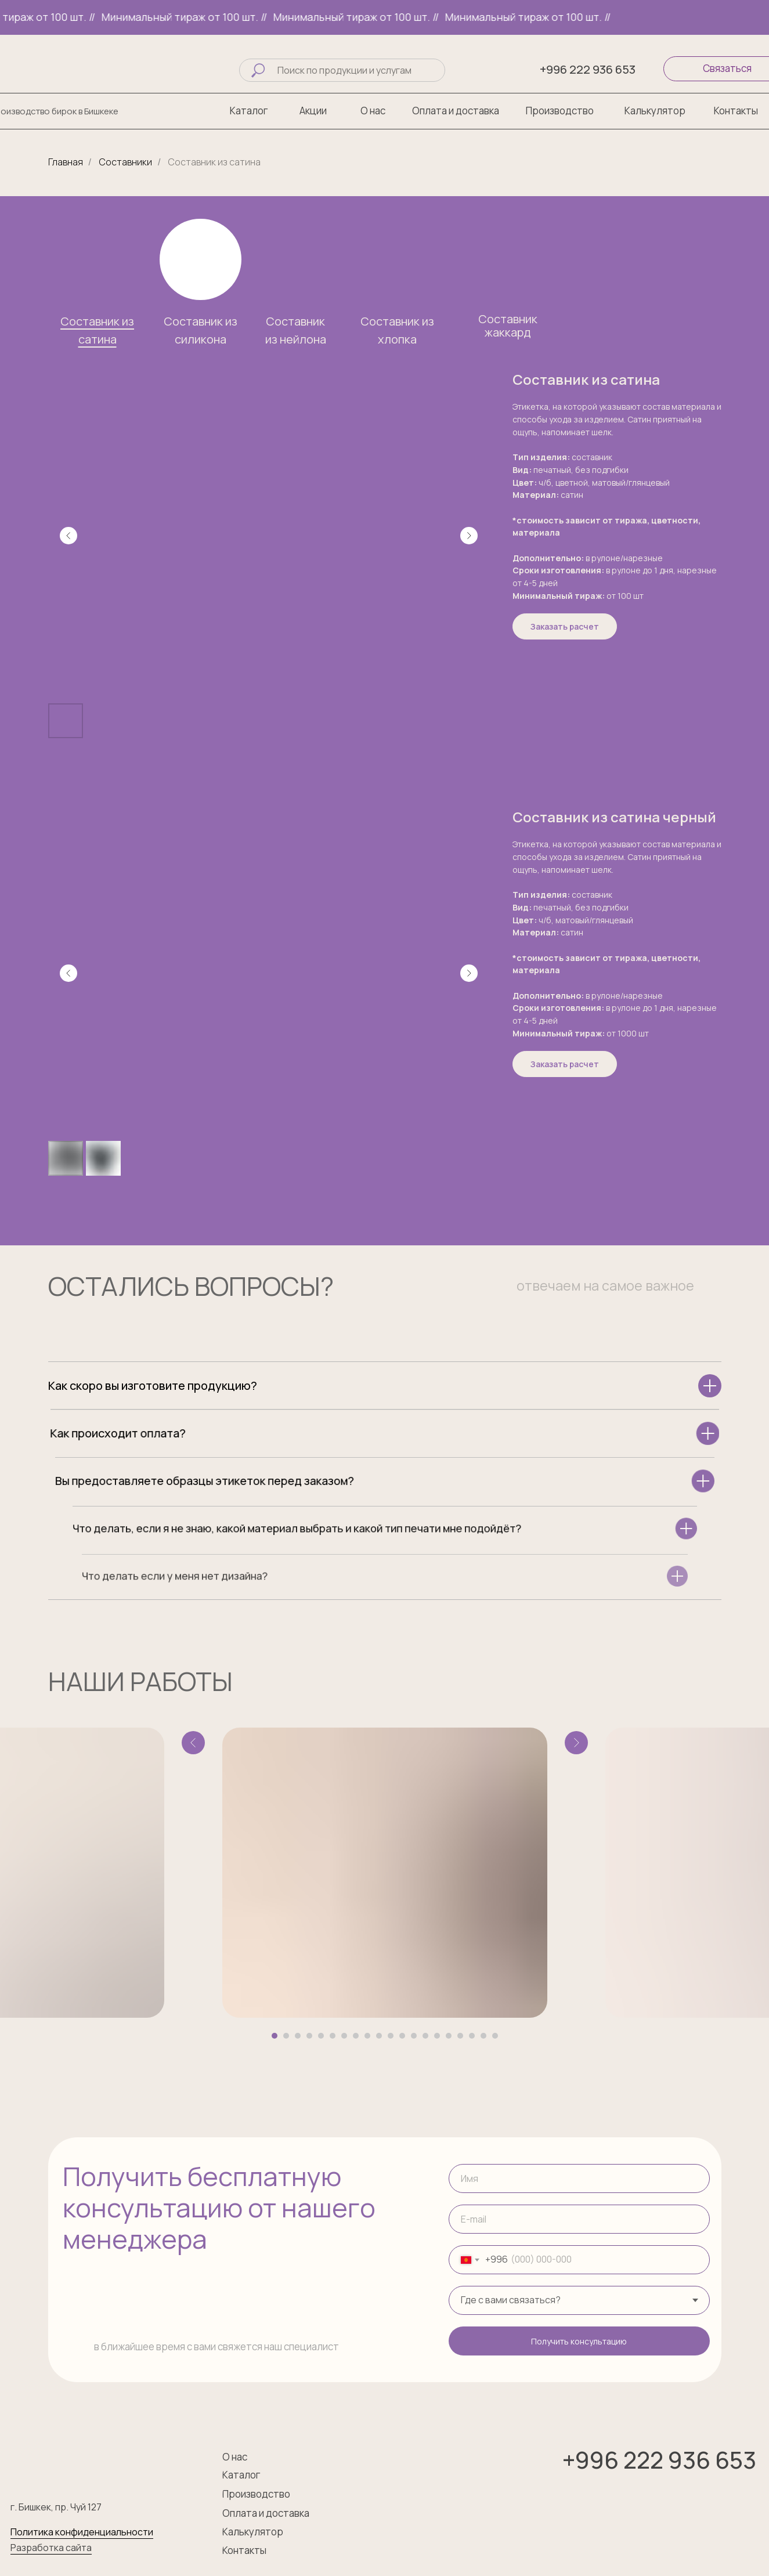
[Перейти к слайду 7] (344, 2036)
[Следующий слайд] (469, 535)
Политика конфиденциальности (81, 2532)
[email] (579, 2219)
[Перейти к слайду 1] (274, 2036)
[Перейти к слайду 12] (402, 2036)
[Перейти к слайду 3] (298, 2036)
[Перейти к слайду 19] (483, 2036)
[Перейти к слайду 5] (321, 2036)
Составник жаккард (507, 325)
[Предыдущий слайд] (68, 535)
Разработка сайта (51, 2547)
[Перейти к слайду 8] (356, 2036)
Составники (125, 162)
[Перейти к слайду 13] (414, 2036)
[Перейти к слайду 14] (425, 2036)
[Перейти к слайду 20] (495, 2036)
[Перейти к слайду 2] (286, 2036)
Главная (65, 162)
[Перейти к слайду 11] (390, 2036)
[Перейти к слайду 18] (472, 2036)
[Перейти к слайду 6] (332, 2036)
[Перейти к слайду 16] (449, 2036)
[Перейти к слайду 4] (309, 2036)
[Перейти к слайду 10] (379, 2036)
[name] (579, 2178)
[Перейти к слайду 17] (460, 2036)
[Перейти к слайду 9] (367, 2036)
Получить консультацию (579, 2341)
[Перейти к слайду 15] (437, 2036)
